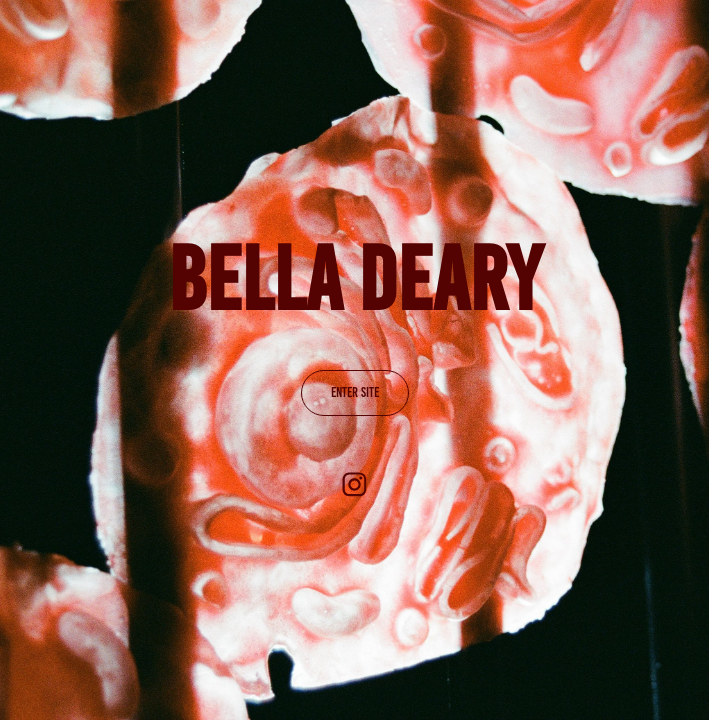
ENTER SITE (355, 392)
